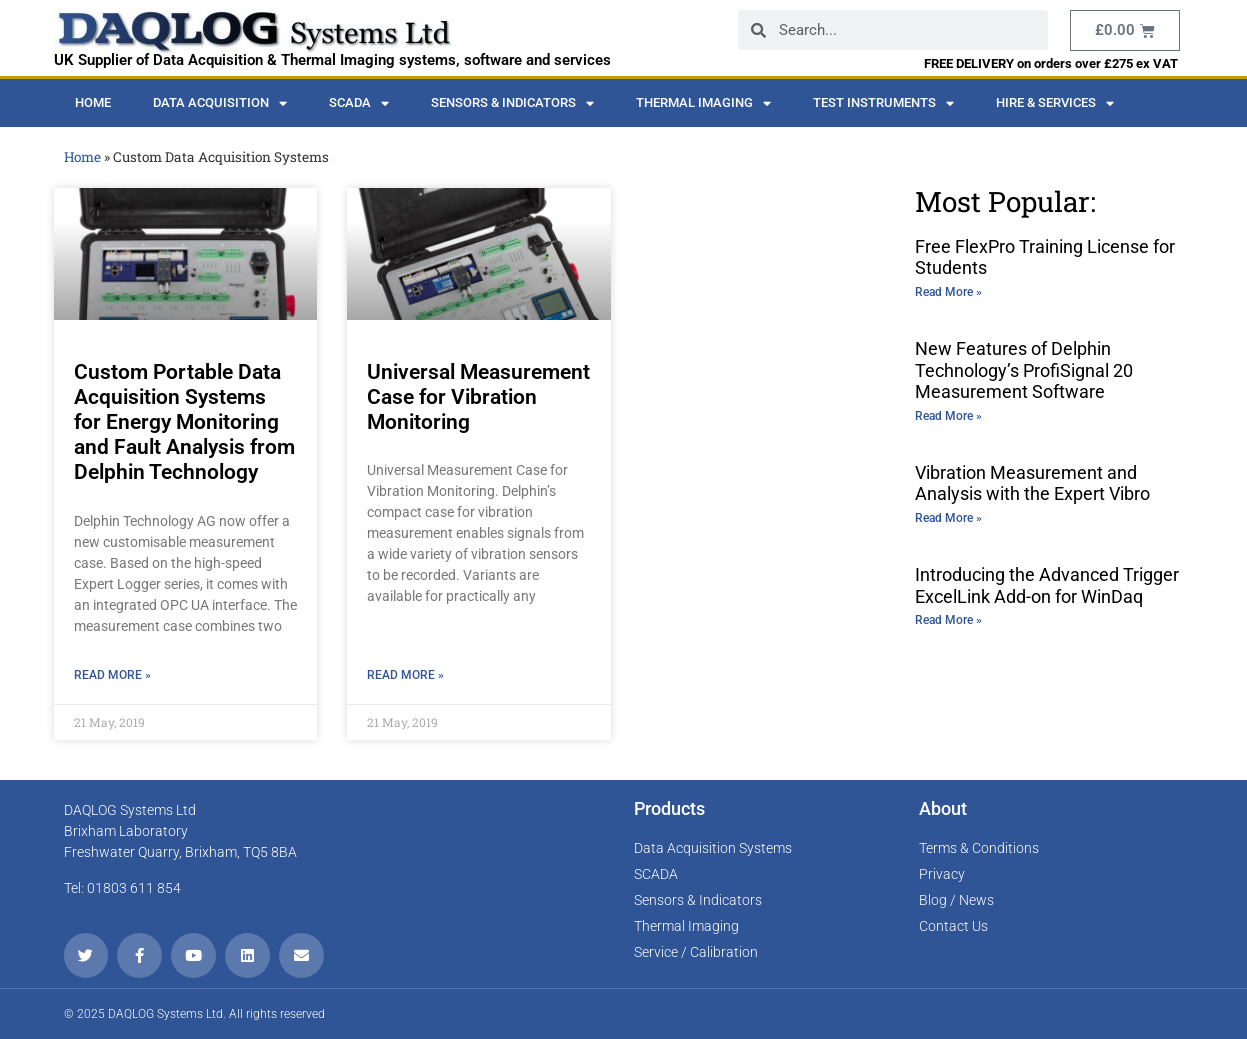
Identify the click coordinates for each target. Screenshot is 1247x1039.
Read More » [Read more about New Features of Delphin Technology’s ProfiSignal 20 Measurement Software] (948, 416)
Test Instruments (883, 103)
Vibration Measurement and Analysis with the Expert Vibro (1032, 483)
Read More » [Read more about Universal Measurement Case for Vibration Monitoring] (405, 675)
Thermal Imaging (703, 103)
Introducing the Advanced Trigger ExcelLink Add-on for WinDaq (1047, 585)
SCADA (359, 103)
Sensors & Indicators (512, 103)
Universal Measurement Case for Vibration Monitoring (478, 397)
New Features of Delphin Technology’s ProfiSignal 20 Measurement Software (1024, 370)
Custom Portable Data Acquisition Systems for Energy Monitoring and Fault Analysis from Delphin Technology (184, 422)
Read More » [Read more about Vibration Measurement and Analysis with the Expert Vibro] (948, 518)
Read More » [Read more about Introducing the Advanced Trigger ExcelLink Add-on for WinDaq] (948, 620)
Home (93, 102)
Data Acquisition (220, 103)
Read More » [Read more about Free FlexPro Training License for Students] (948, 292)
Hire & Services (1055, 103)
